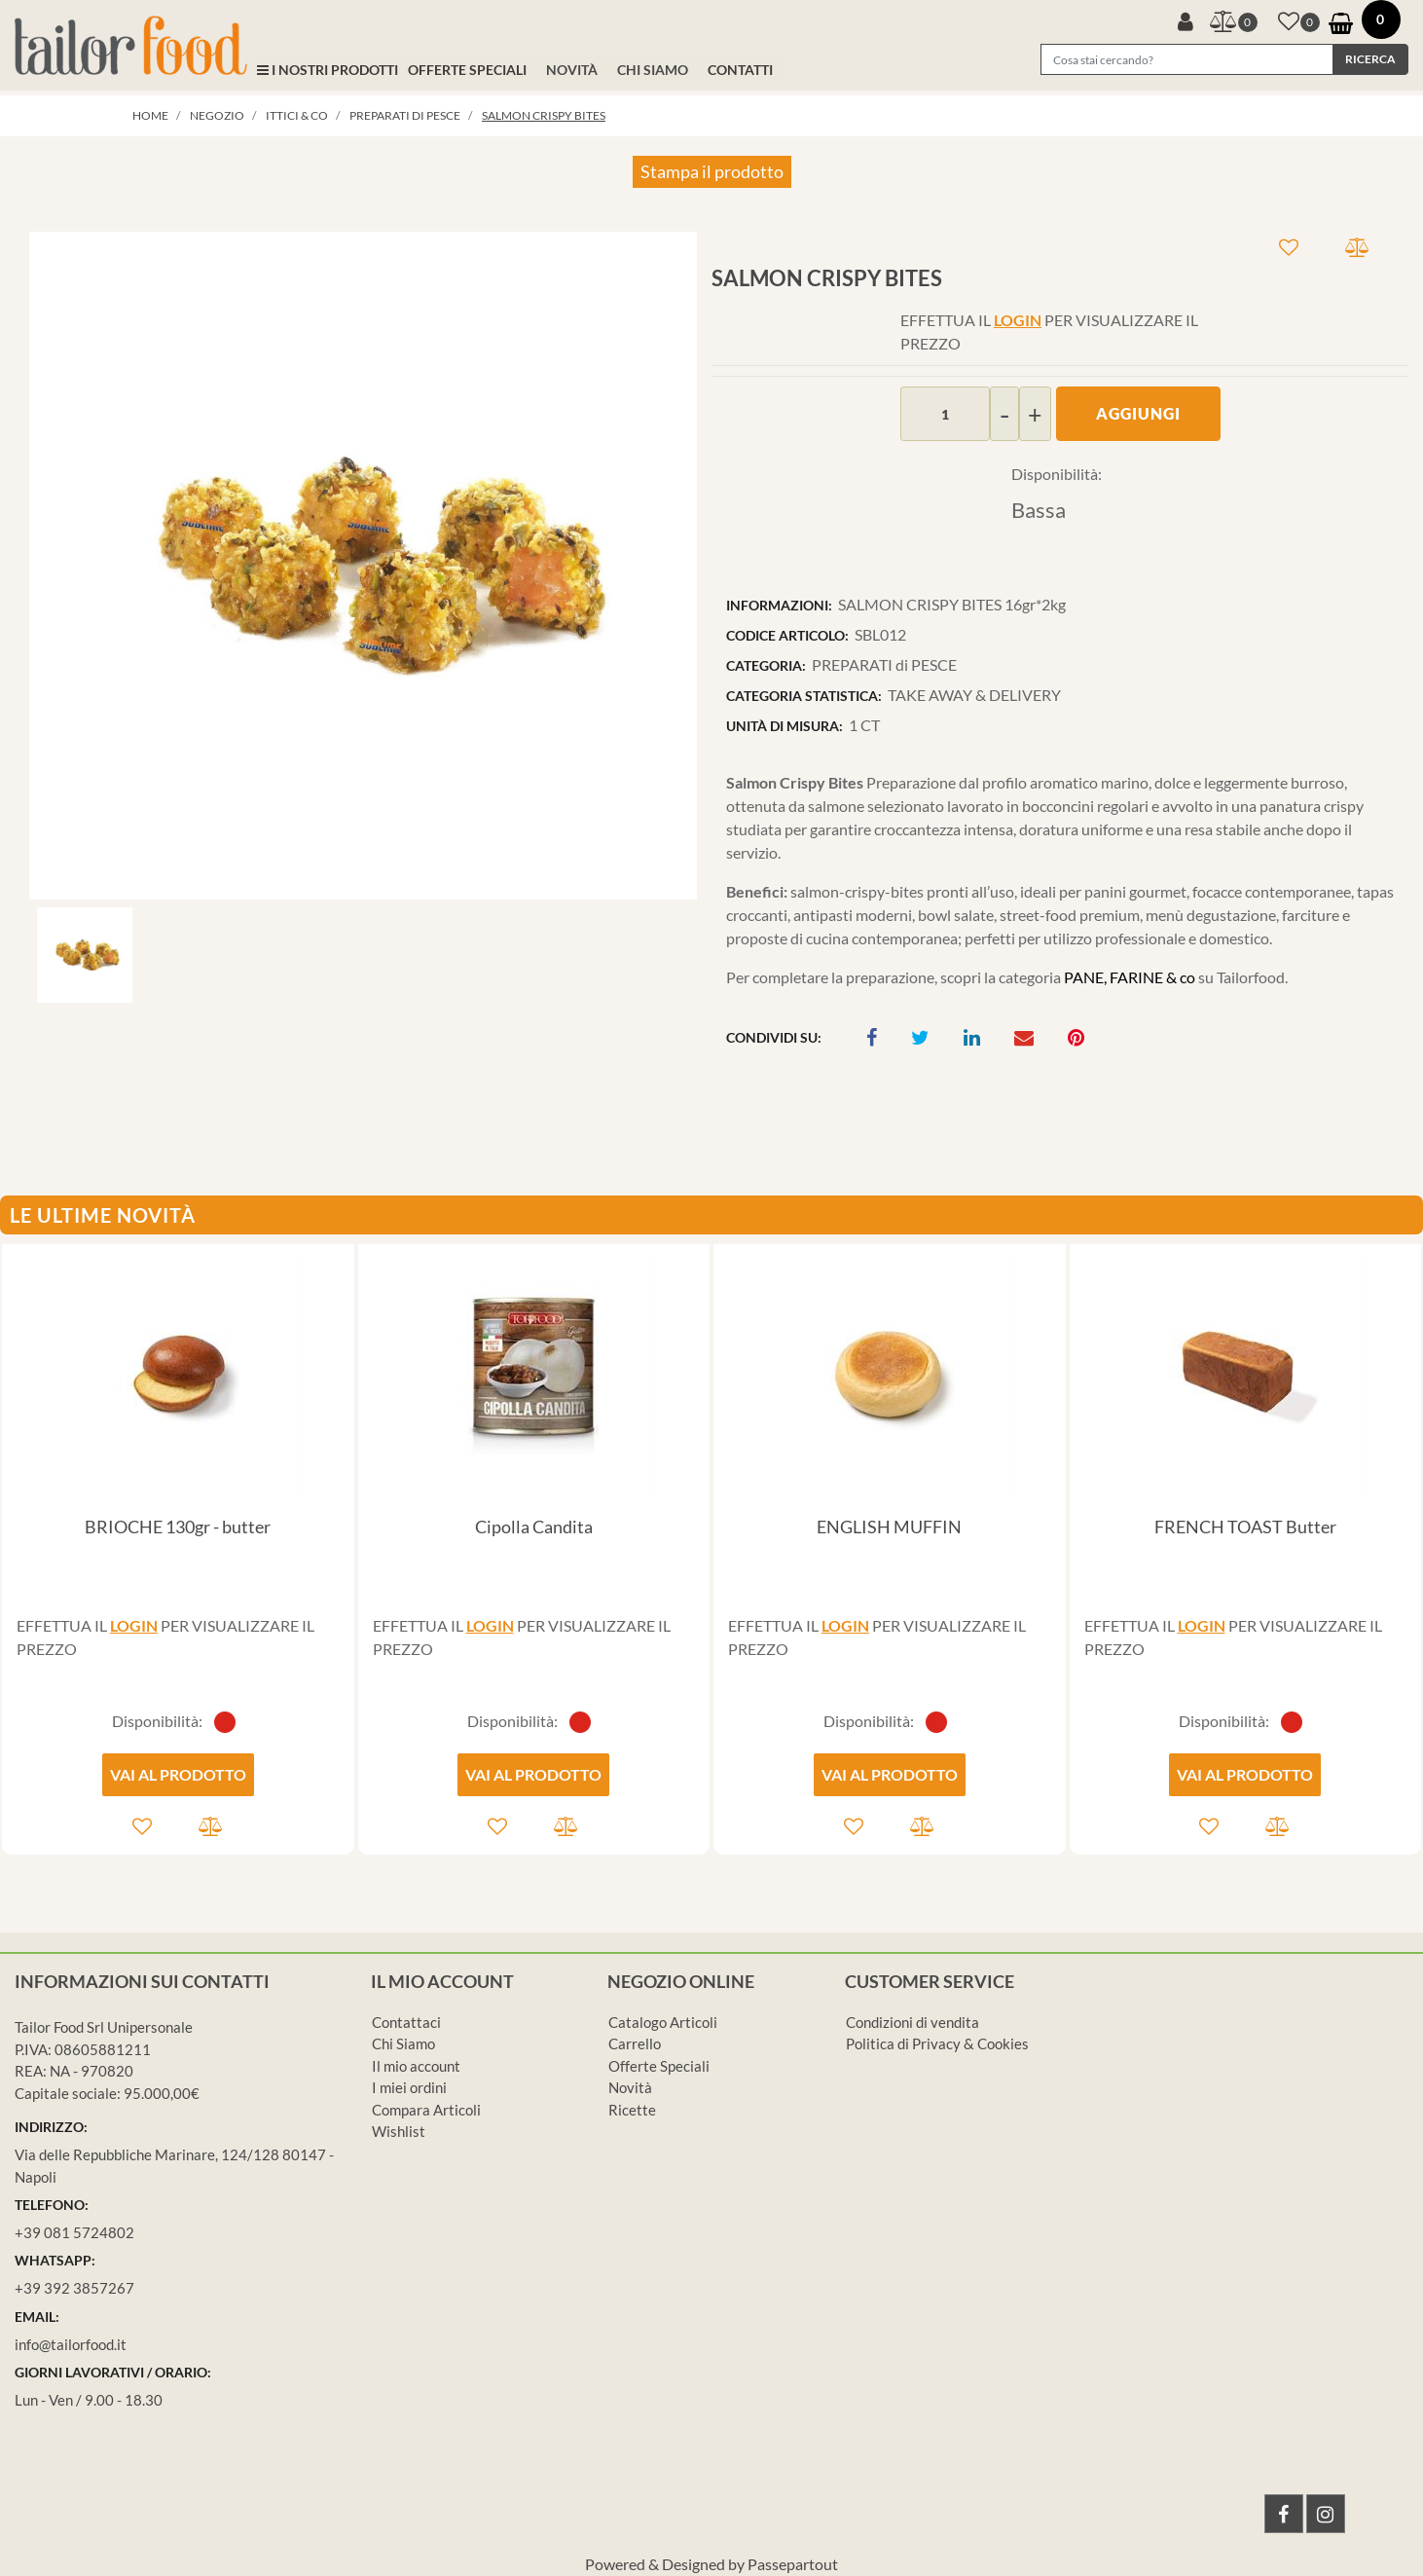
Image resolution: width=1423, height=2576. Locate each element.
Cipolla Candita (534, 1526)
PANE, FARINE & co (1131, 977)
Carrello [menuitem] (634, 2043)
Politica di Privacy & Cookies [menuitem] (937, 2043)
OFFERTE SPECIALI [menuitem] (467, 69)
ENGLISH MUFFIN (889, 1526)
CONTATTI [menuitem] (740, 69)
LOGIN (1017, 320)
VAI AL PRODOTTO (178, 1774)
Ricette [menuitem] (632, 2109)
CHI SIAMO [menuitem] (652, 69)
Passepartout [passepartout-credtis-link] (793, 2564)
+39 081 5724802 (74, 2232)
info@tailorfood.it (71, 2344)
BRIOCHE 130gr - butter (178, 1526)
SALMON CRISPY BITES (543, 115)
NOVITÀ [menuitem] (572, 69)
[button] (1370, 59)
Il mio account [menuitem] (416, 2066)
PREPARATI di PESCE (404, 115)
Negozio (217, 115)
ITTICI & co (297, 115)
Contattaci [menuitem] (406, 2022)
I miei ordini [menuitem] (409, 2087)
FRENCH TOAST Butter (1245, 1526)
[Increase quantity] (1035, 413)
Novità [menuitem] (630, 2087)
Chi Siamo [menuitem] (403, 2043)
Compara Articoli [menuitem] (426, 2109)
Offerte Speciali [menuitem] (659, 2066)
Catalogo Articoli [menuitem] (662, 2022)
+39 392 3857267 (74, 2288)
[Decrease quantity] (1004, 413)
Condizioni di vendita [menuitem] (912, 2022)
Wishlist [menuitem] (398, 2131)
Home (150, 115)
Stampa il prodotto (712, 171)
